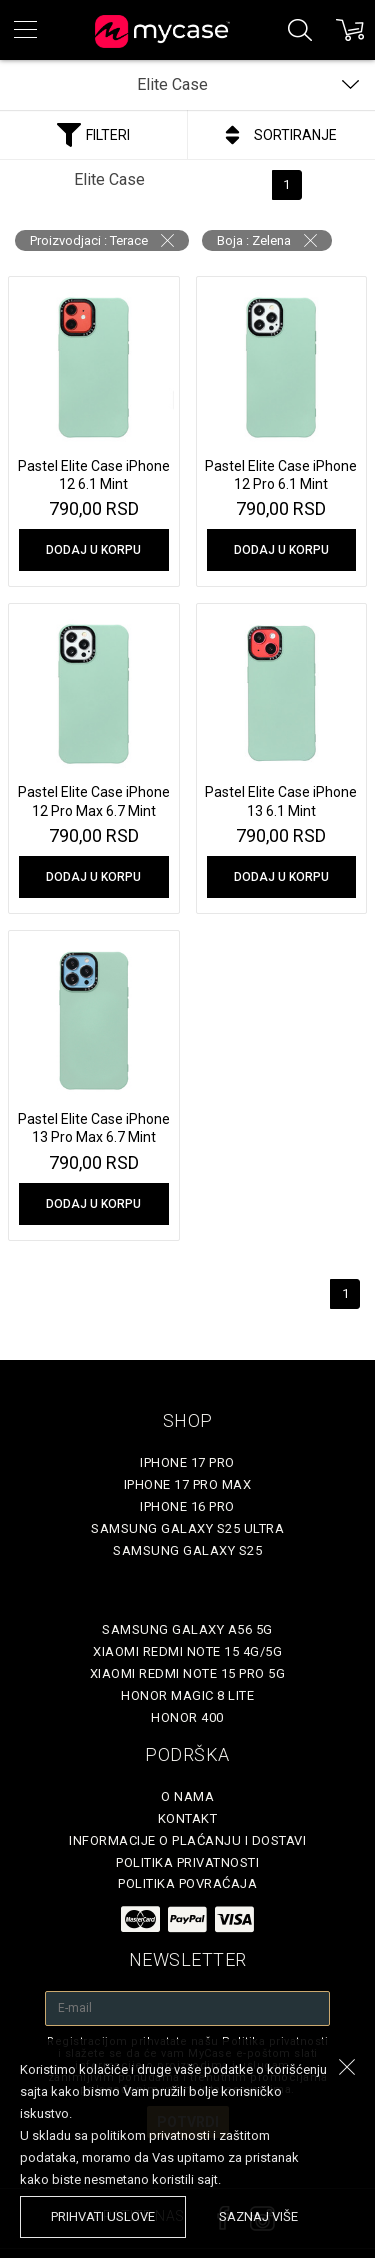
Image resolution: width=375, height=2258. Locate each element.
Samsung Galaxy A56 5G (187, 1629)
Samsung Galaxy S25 (187, 1550)
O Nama (187, 1796)
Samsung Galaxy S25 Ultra (187, 1528)
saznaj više (258, 2216)
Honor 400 (187, 1717)
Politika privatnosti (187, 1862)
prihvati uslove (103, 2216)
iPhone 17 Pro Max (188, 1484)
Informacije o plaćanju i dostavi (187, 1840)
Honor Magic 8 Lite (187, 1695)
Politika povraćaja (187, 1883)
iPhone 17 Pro (187, 1462)
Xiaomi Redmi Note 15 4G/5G (187, 1651)
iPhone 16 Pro (187, 1506)
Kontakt (188, 1818)
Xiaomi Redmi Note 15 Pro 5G (188, 1673)
